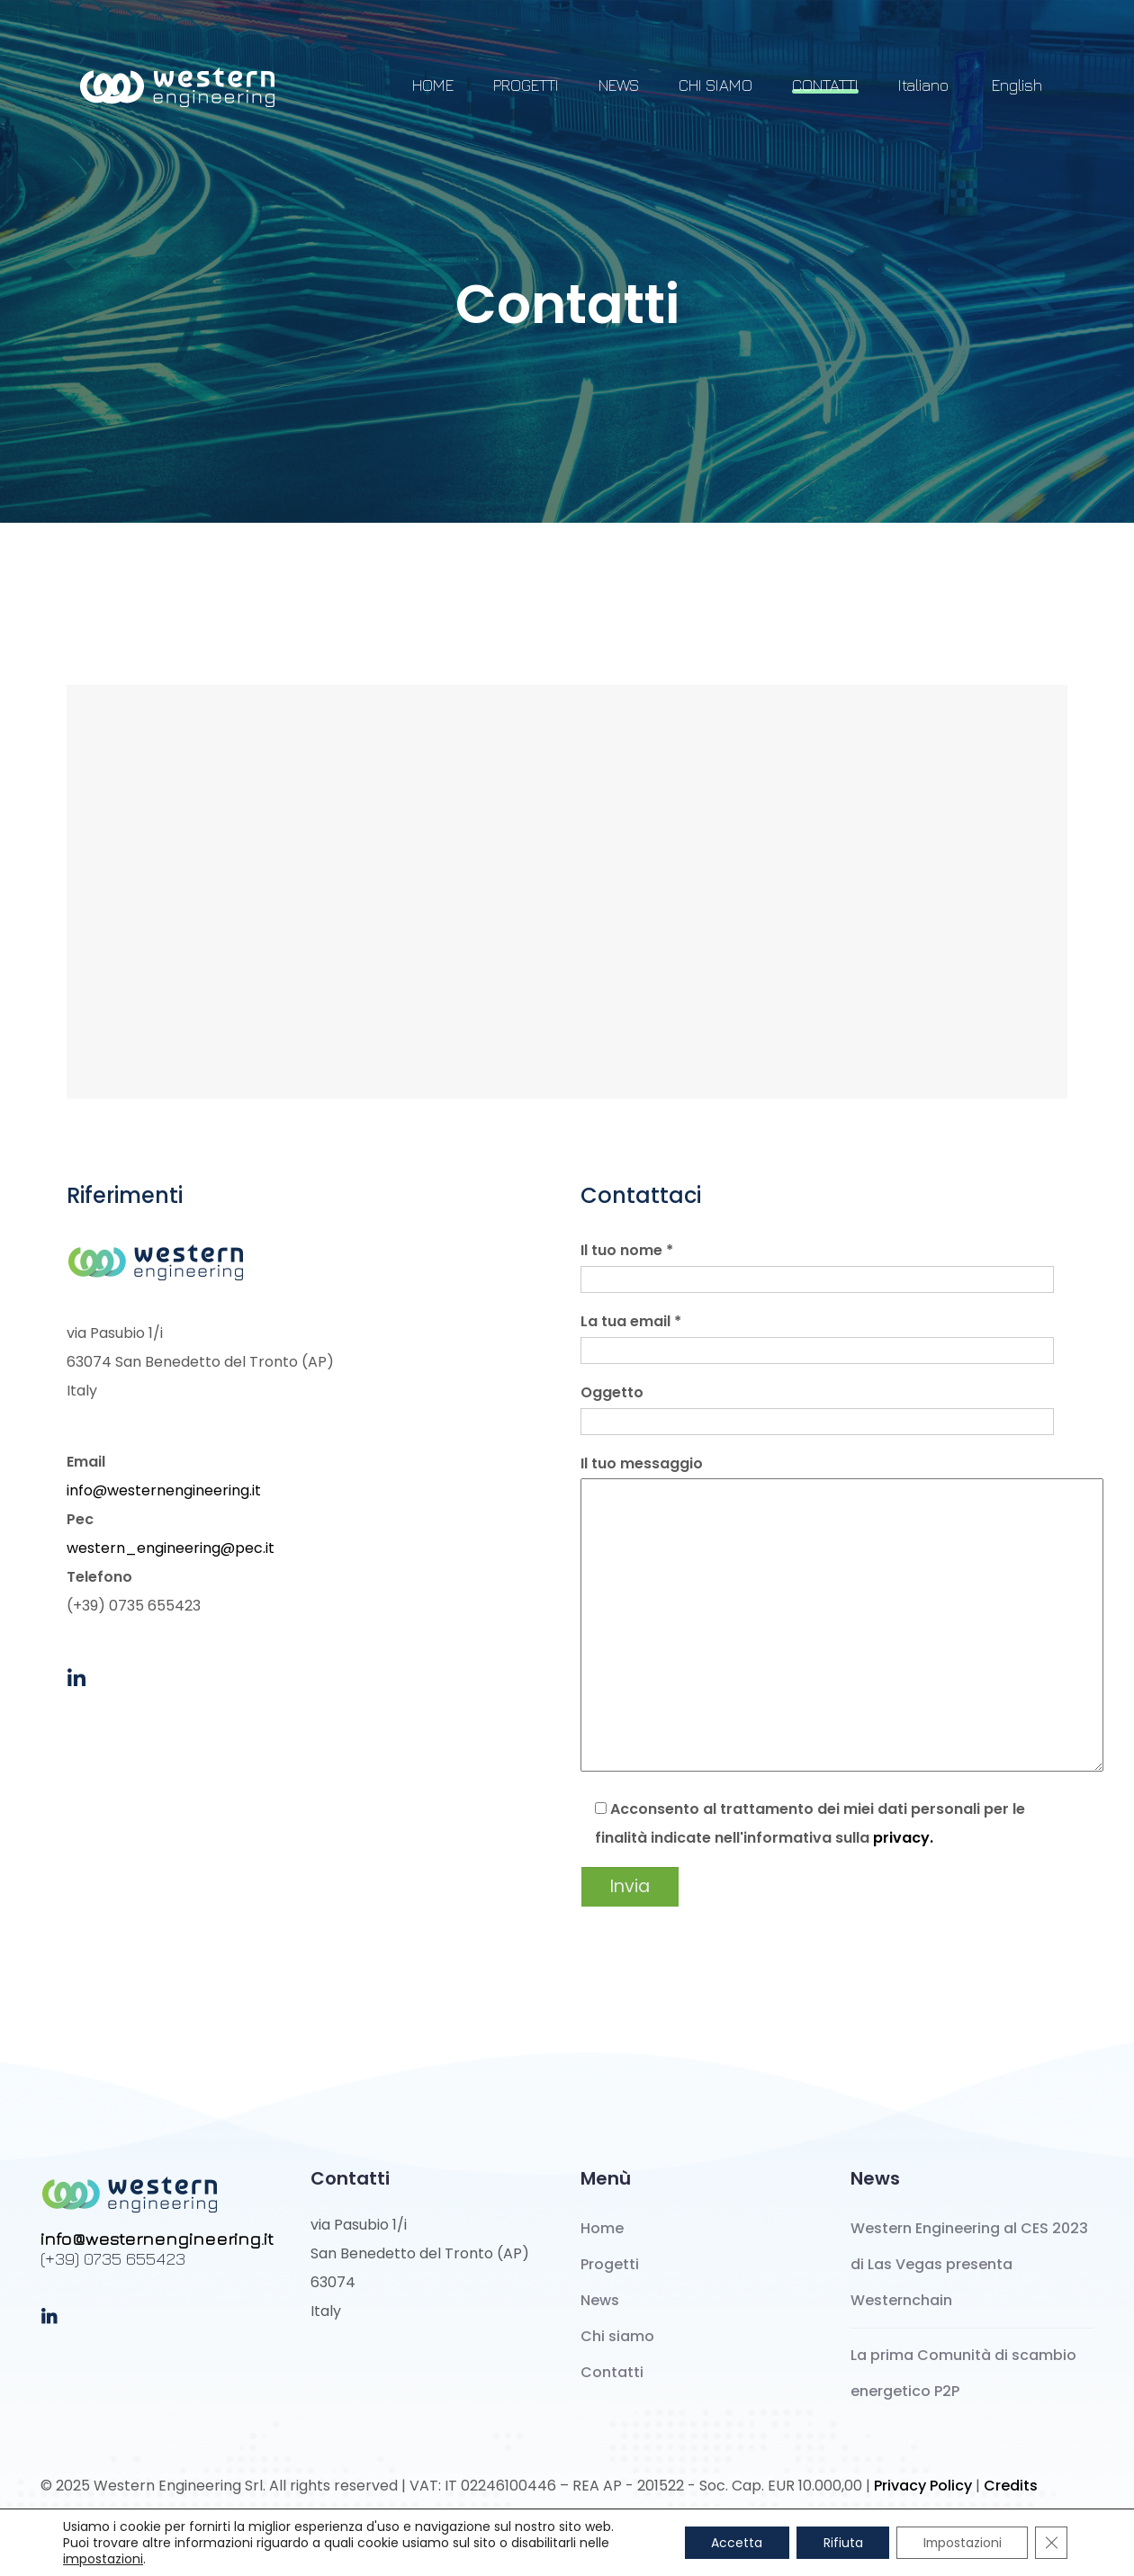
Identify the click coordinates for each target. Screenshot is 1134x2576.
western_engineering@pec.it (170, 1548)
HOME (433, 85)
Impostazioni (961, 2543)
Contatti (612, 2372)
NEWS (618, 85)
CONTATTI (825, 85)
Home (602, 2228)
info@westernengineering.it (164, 1490)
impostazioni (103, 2559)
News (599, 2300)
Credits (1011, 2485)
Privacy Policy (923, 2485)
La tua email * (817, 1335)
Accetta (733, 2543)
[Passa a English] (1015, 94)
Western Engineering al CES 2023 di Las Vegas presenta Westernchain (969, 2264)
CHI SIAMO (715, 85)
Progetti (609, 2264)
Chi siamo (617, 2336)
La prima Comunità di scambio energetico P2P (963, 2373)
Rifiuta (840, 2543)
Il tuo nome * (817, 1264)
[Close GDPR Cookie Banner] (1051, 2543)
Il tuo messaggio (823, 1615)
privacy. (903, 1837)
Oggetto (817, 1407)
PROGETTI (526, 85)
